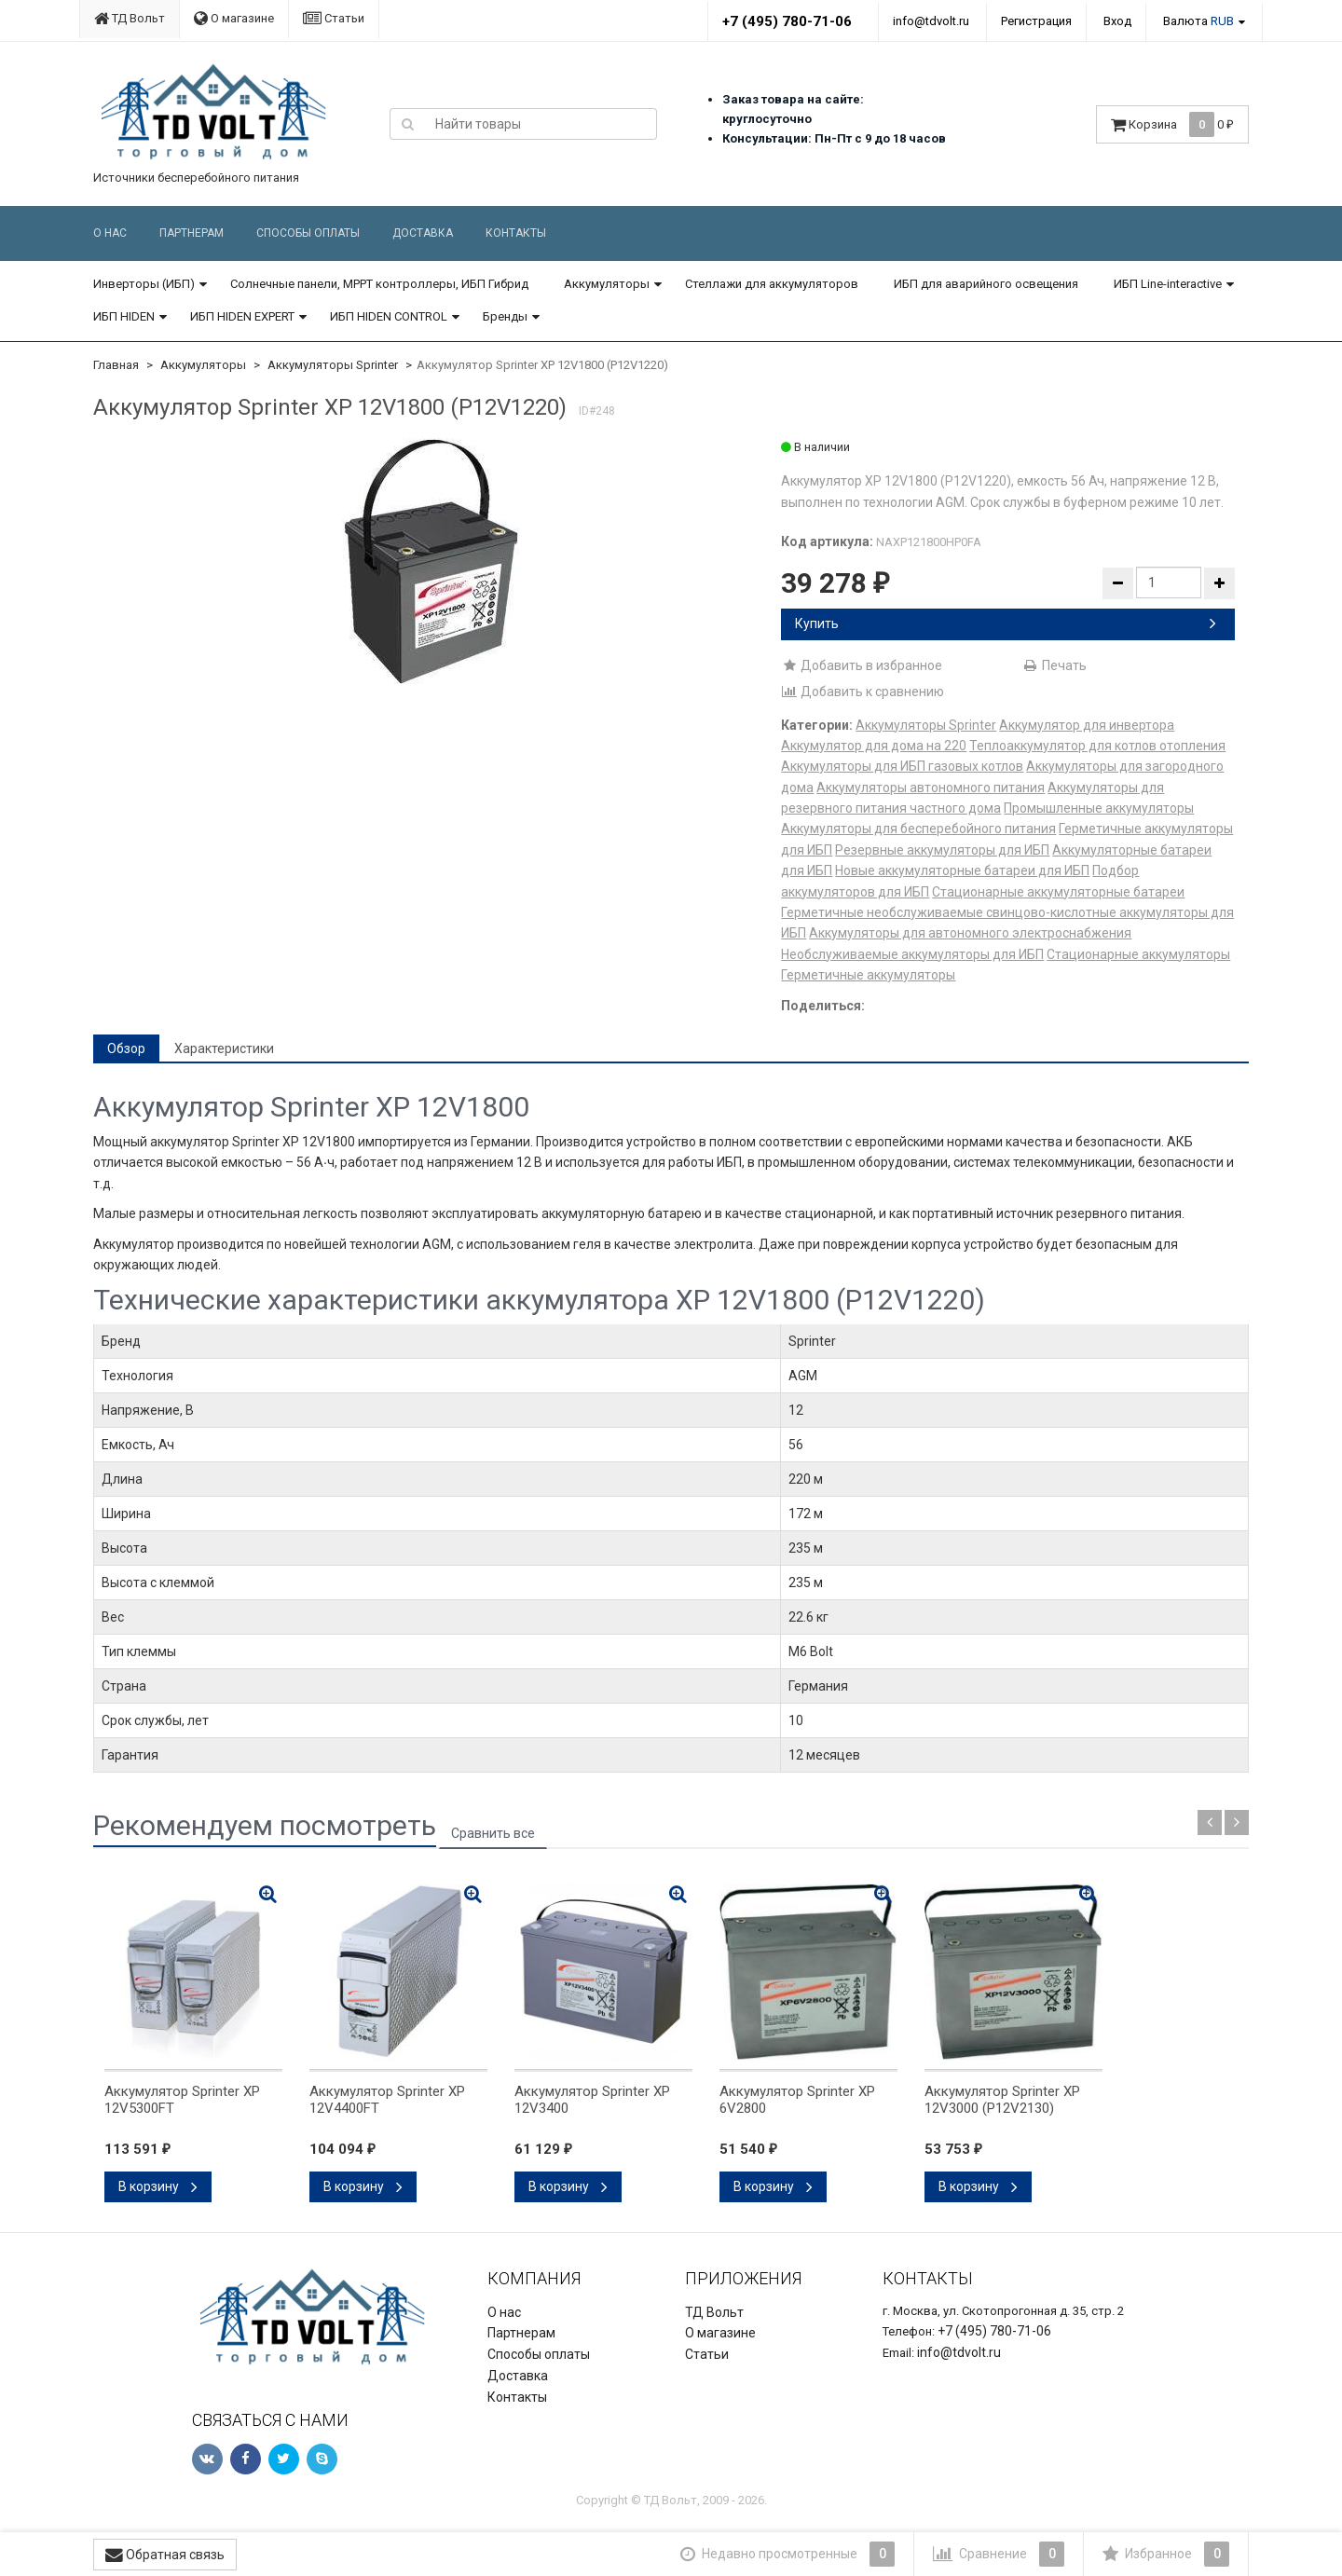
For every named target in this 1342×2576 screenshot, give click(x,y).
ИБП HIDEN (124, 316)
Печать (1054, 665)
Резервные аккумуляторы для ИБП (942, 850)
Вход (1117, 21)
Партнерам (191, 233)
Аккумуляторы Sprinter (332, 365)
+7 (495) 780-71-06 (787, 21)
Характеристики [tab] (224, 1048)
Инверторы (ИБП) (144, 284)
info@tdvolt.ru (931, 21)
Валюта (1198, 21)
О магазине (234, 18)
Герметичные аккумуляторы (868, 974)
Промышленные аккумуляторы (1099, 808)
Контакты (516, 233)
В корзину (158, 2186)
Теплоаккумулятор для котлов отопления (1097, 745)
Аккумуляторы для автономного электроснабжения (970, 932)
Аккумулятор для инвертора (1086, 725)
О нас (110, 233)
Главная (116, 365)
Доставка (422, 233)
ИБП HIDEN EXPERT (242, 316)
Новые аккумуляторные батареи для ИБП (962, 870)
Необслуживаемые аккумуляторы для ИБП (912, 954)
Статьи (333, 18)
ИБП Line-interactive (1168, 284)
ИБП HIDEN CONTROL (388, 316)
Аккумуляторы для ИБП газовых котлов (902, 766)
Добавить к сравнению (862, 691)
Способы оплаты (308, 233)
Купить (1005, 623)
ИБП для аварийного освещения (986, 284)
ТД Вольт (129, 18)
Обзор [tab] (126, 1048)
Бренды (505, 316)
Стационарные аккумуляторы (1138, 954)
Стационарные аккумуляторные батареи (1058, 891)
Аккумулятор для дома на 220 (873, 745)
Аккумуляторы (607, 284)
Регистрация (1036, 21)
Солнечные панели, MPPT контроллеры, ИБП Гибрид (379, 284)
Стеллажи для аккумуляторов (771, 284)
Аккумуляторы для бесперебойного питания (918, 828)
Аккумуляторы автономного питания (930, 787)
